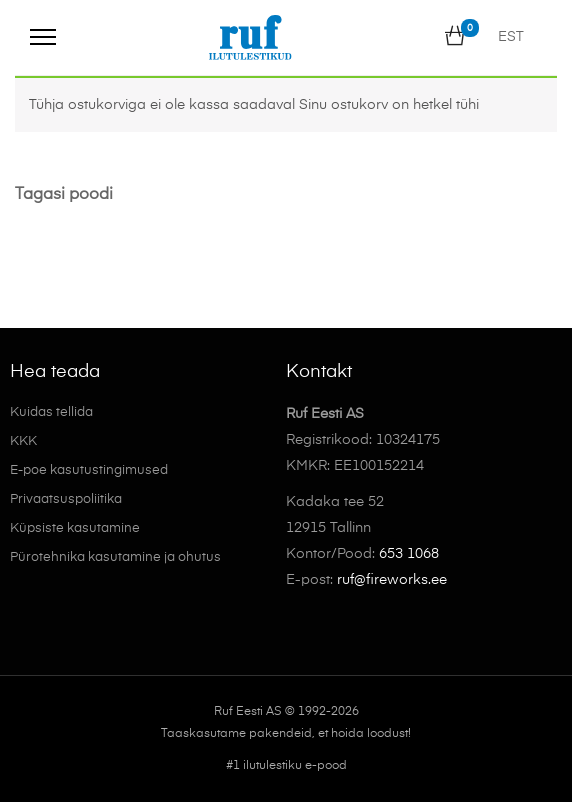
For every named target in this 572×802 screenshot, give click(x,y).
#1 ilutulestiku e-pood (286, 766)
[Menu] (43, 37)
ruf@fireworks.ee (392, 580)
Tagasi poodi (64, 195)
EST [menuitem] (511, 38)
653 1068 (409, 554)
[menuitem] (511, 37)
